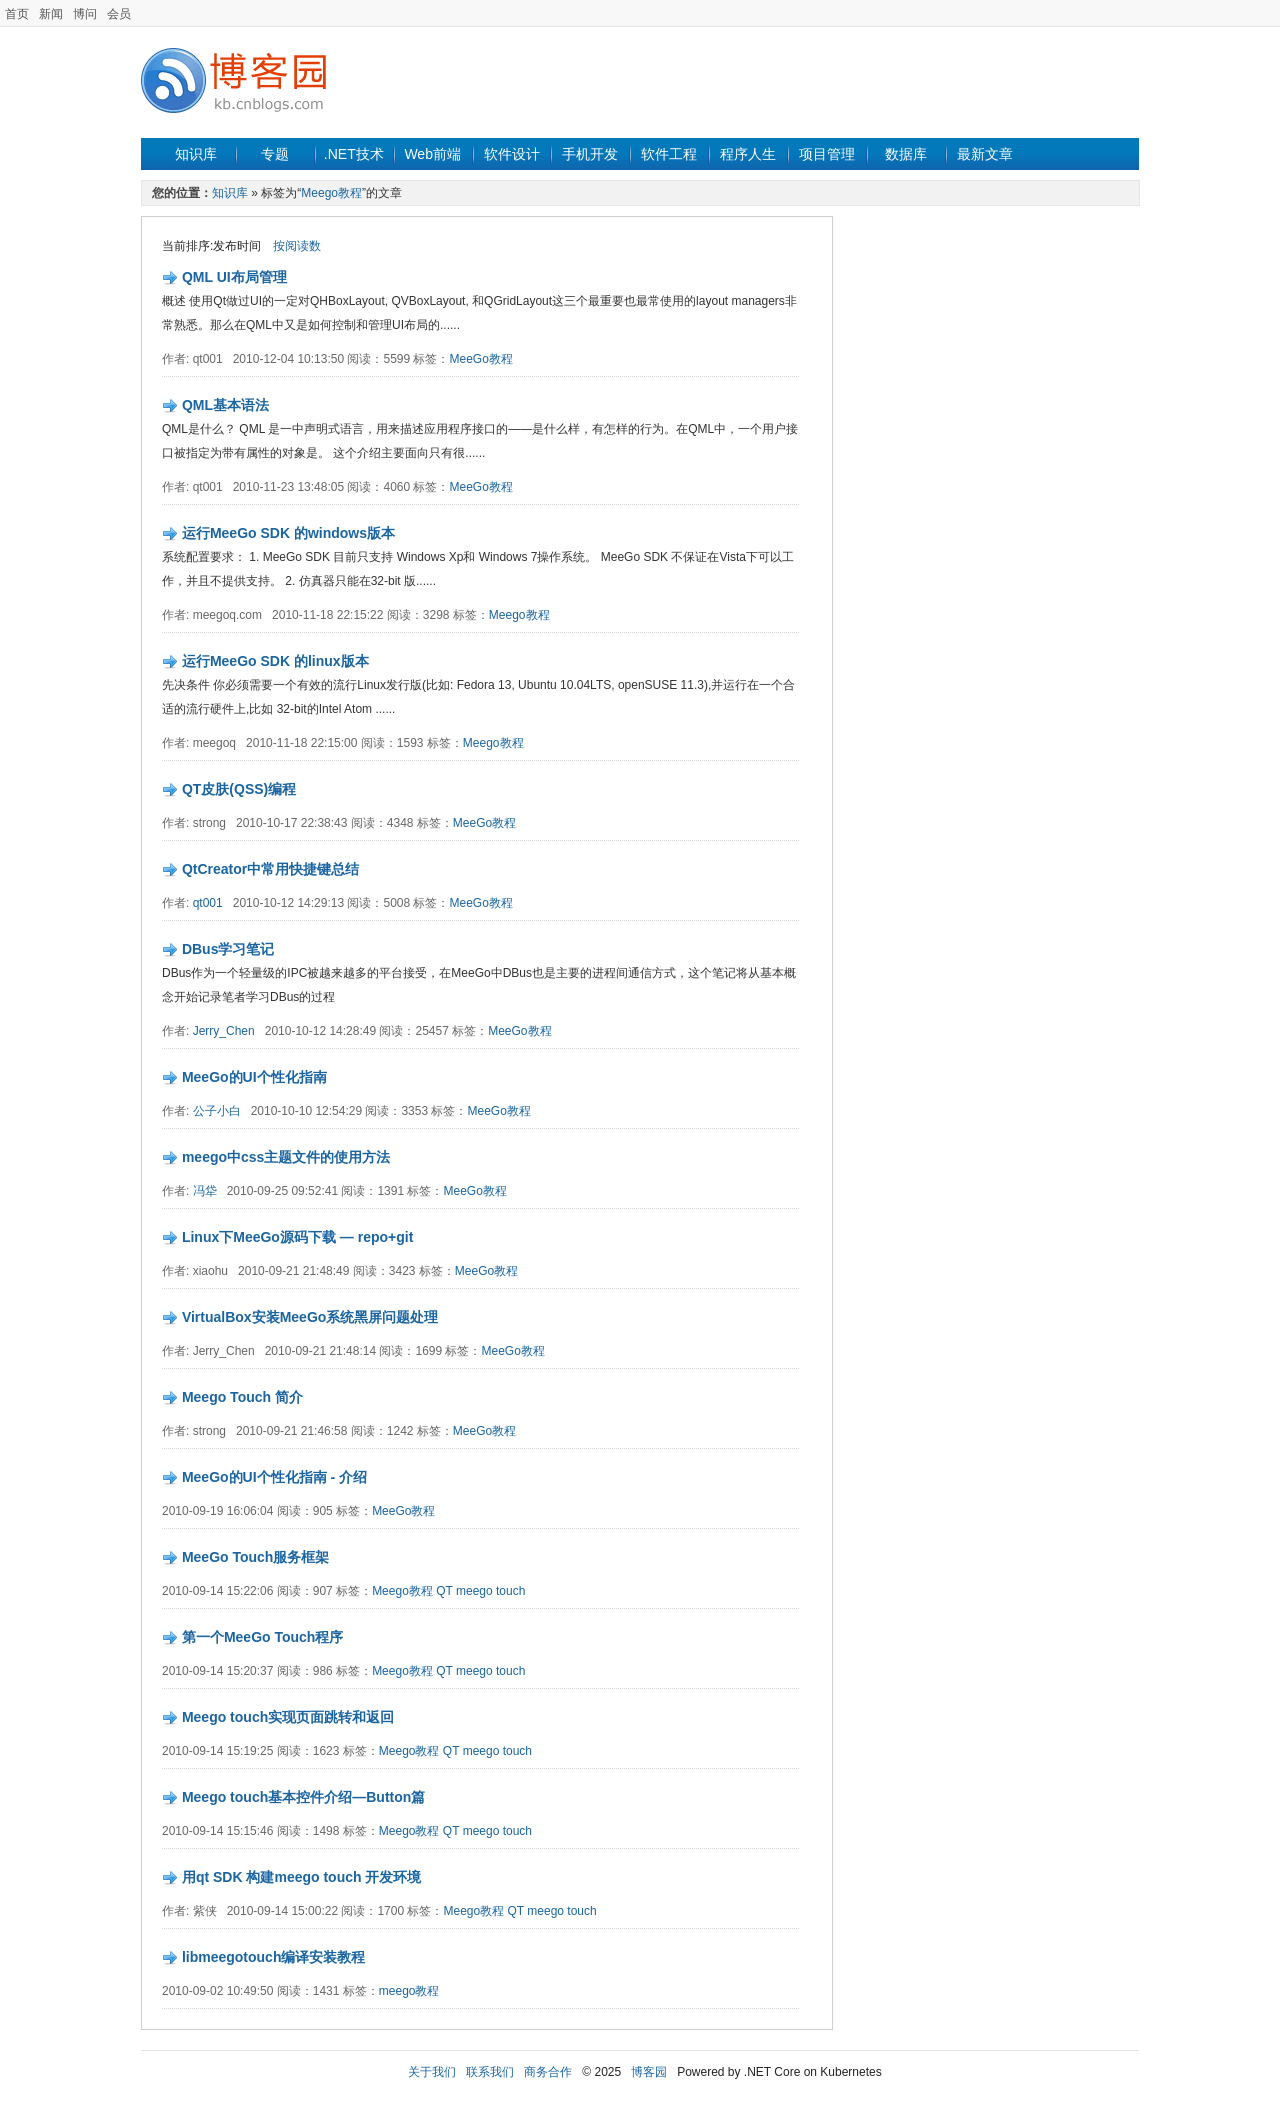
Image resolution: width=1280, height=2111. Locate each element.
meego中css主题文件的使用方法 (286, 1157)
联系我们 (490, 2072)
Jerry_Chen (224, 1031)
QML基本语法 (225, 405)
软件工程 (669, 154)
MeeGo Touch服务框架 (256, 1557)
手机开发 (590, 154)
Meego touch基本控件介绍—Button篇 (303, 1797)
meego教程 (409, 1991)
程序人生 (748, 154)
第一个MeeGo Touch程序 (263, 1637)
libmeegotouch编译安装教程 (274, 1957)
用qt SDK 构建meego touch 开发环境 (302, 1877)
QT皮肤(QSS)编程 (239, 789)
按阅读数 (297, 246)
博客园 (649, 2072)
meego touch (490, 1591)
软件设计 (512, 154)
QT (444, 1591)
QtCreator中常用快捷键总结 (270, 869)
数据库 (906, 154)
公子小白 (217, 1111)
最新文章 (985, 154)
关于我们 (432, 2072)
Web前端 (432, 154)
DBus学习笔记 (228, 949)
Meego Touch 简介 (242, 1397)
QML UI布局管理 (234, 277)
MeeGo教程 (481, 359)
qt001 (208, 903)
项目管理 (827, 154)
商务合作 (548, 2072)
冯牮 (205, 1191)
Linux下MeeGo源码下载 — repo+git (297, 1237)
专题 (275, 154)
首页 (17, 14)
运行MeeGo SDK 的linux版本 (275, 661)
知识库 (196, 154)
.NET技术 (354, 154)
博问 (85, 14)
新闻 (51, 14)
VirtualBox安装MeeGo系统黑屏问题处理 (310, 1317)
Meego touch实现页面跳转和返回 (288, 1717)
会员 (119, 14)
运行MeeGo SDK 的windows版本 (288, 533)
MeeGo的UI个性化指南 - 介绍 (274, 1477)
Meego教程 (331, 193)
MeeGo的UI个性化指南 (254, 1077)
